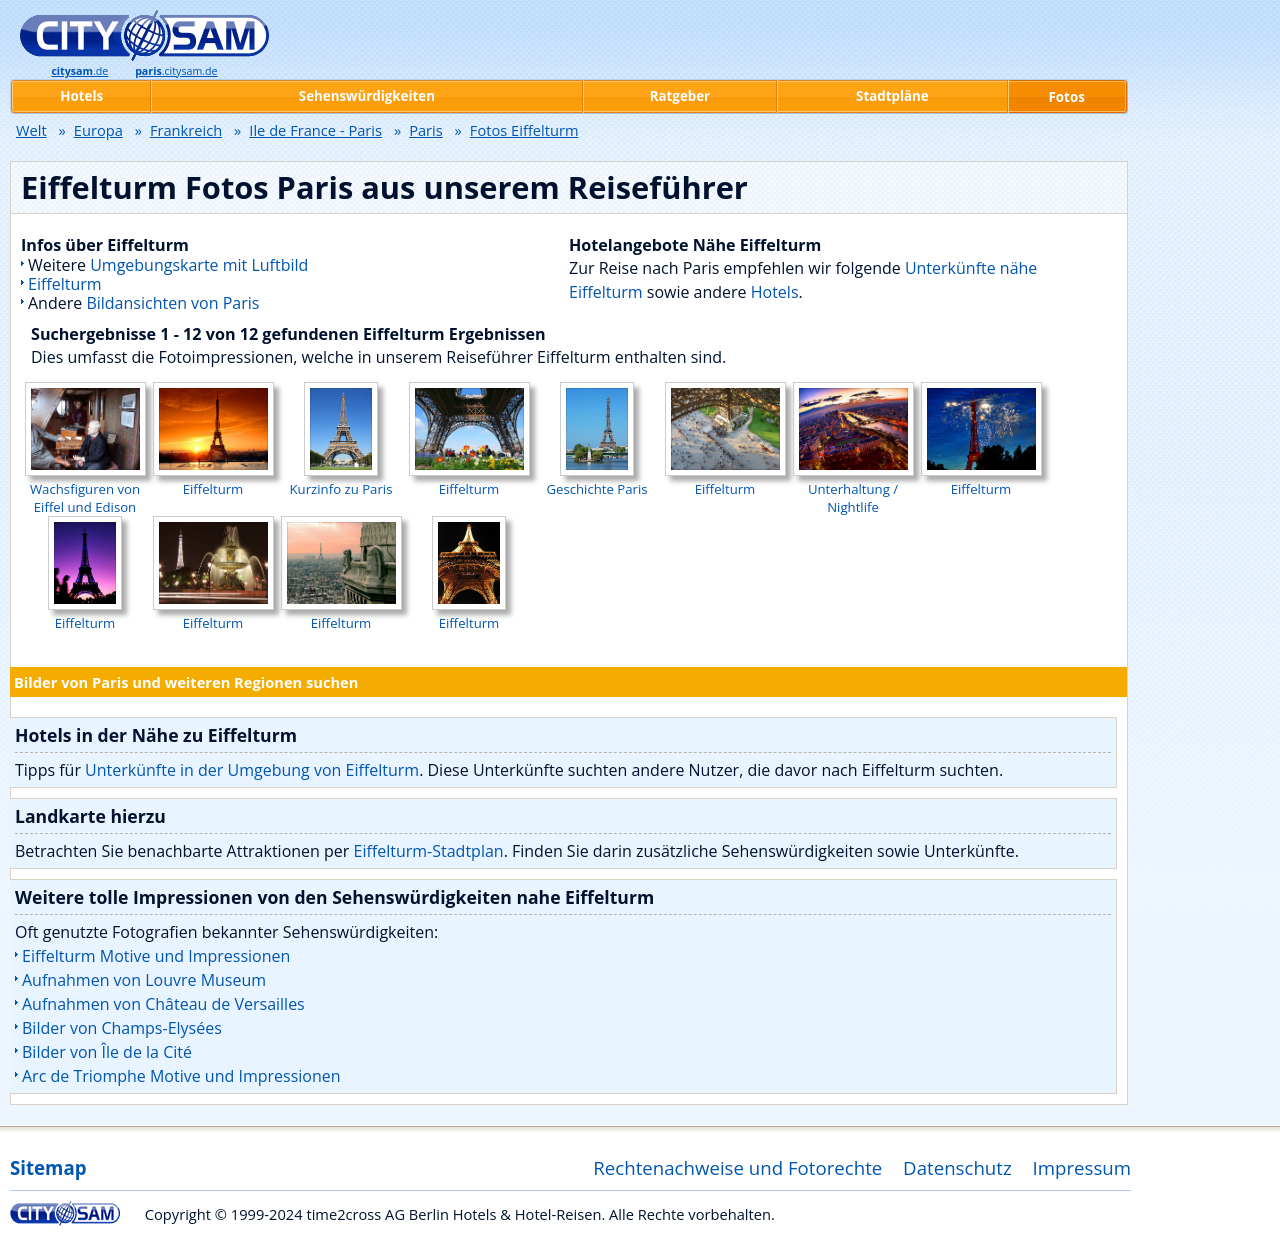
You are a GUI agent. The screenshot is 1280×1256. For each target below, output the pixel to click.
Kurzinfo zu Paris (341, 480)
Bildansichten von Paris (172, 303)
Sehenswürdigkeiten (367, 96)
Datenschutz (957, 1167)
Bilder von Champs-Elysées (122, 1028)
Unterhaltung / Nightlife (853, 489)
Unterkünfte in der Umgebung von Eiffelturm (252, 770)
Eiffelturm (65, 284)
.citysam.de (176, 71)
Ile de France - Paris (315, 130)
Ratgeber (680, 96)
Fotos (1067, 97)
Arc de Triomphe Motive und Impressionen (181, 1076)
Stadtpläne (892, 96)
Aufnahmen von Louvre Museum (144, 980)
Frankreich (186, 130)
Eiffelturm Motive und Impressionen (156, 956)
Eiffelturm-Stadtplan (429, 851)
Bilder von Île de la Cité (107, 1052)
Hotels (775, 292)
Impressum (1082, 1167)
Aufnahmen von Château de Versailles (163, 1004)
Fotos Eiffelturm (524, 130)
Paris (426, 130)
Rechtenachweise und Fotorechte (737, 1167)
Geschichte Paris (596, 480)
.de (79, 71)
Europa (98, 130)
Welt (31, 130)
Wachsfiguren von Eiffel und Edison (85, 489)
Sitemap (48, 1167)
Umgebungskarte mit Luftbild (199, 265)
